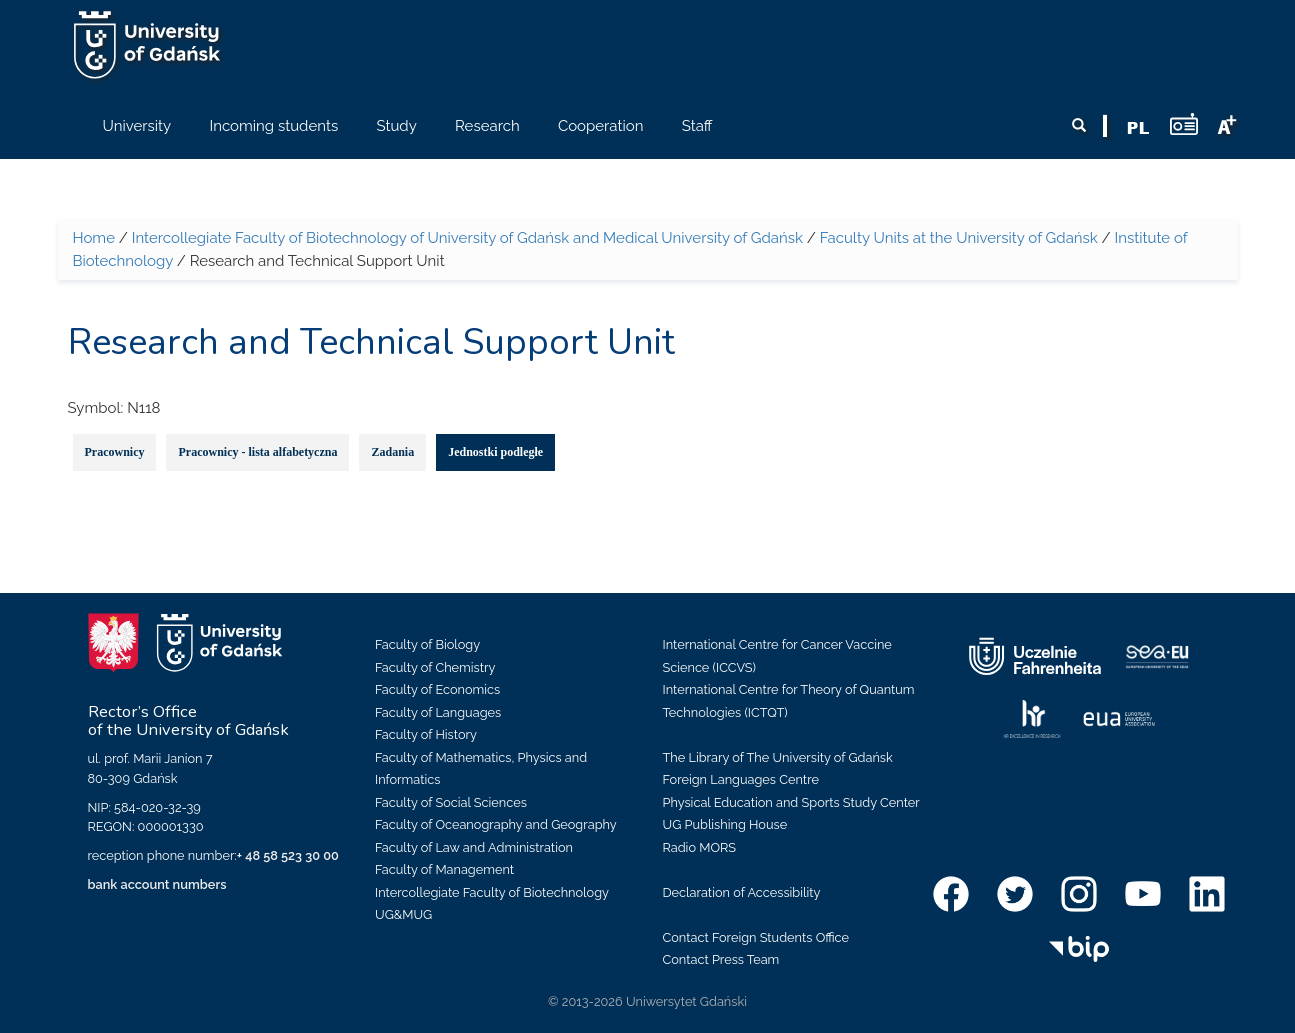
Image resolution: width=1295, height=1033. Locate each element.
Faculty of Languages (438, 712)
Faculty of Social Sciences (451, 802)
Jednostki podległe (495, 452)
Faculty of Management (444, 869)
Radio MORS (700, 847)
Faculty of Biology (427, 644)
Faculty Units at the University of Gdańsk (959, 238)
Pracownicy (115, 452)
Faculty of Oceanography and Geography (496, 824)
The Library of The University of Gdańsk (778, 757)
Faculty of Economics (437, 689)
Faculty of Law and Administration (474, 847)
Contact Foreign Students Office (756, 937)
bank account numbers (157, 884)
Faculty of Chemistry (435, 667)
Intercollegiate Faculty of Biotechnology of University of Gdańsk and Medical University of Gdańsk (467, 238)
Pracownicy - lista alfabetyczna (257, 452)
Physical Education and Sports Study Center (791, 802)
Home (94, 238)
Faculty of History (426, 734)
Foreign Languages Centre (741, 779)
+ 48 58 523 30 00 (288, 855)
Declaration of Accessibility (742, 892)
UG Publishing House (725, 824)
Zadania (392, 452)
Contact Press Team (721, 959)
